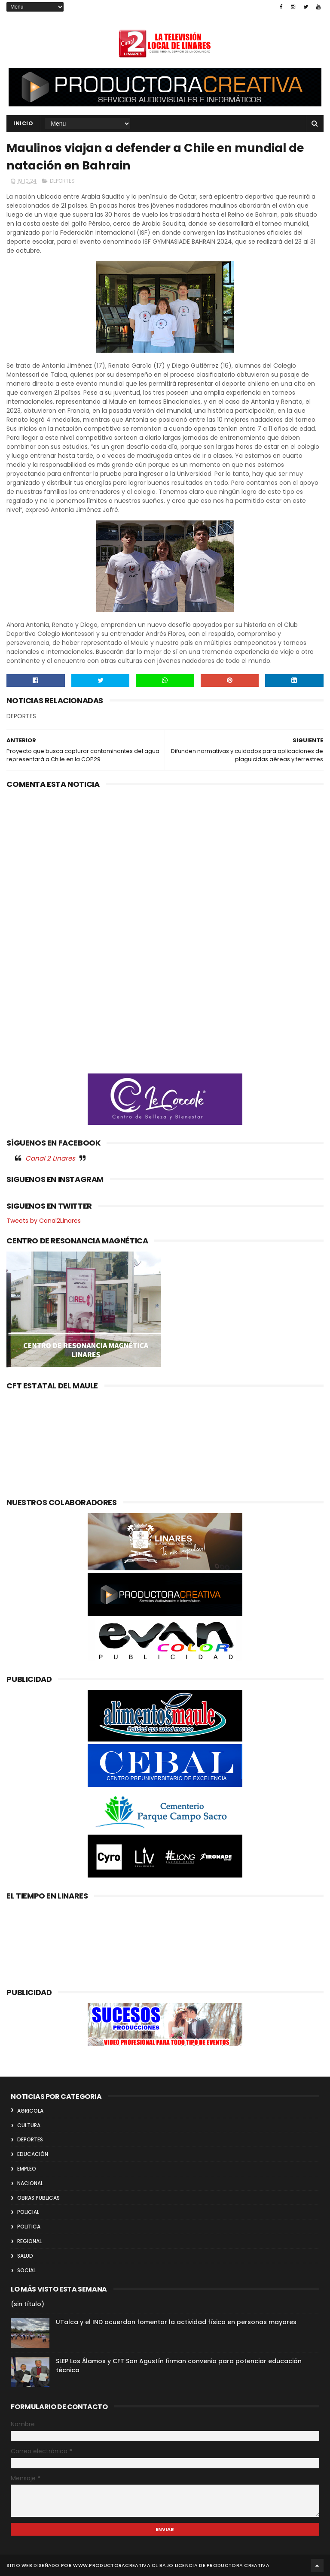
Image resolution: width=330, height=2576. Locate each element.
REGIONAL (29, 2241)
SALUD (25, 2255)
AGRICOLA (30, 2110)
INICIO (23, 123)
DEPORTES (62, 180)
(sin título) (27, 2304)
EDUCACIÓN (32, 2154)
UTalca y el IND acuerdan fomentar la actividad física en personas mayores (176, 2322)
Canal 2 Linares (50, 1158)
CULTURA (28, 2125)
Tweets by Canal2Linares (43, 1220)
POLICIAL (28, 2212)
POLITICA (28, 2226)
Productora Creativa (238, 2565)
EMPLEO (26, 2168)
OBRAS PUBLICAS (38, 2197)
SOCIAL (26, 2270)
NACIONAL (30, 2183)
